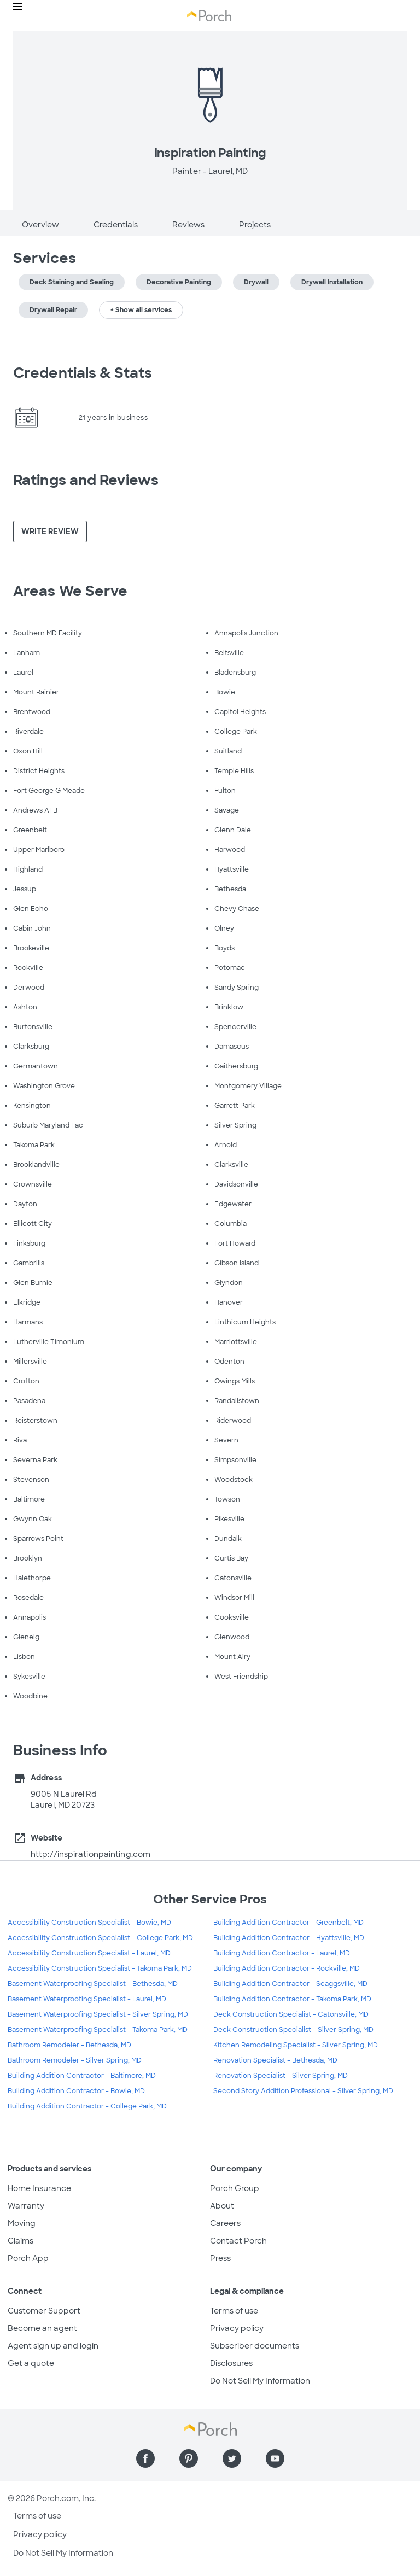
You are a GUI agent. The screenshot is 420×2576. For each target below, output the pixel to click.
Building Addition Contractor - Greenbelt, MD (288, 1922)
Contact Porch (238, 2241)
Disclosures (231, 2363)
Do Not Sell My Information (260, 2381)
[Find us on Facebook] (145, 2458)
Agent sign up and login (53, 2346)
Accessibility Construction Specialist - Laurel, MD (89, 1953)
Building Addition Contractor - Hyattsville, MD (288, 1938)
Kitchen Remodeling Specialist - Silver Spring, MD (295, 2045)
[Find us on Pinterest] (188, 2458)
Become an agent (42, 2328)
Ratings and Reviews (86, 480)
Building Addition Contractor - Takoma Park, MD (292, 1999)
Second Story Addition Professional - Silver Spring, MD (303, 2091)
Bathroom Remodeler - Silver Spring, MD (75, 2060)
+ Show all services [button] (141, 310)
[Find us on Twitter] (232, 2458)
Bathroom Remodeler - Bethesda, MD (69, 2045)
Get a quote (31, 2363)
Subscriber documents (254, 2346)
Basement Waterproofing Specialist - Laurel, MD (87, 1999)
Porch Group (234, 2188)
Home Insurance (39, 2188)
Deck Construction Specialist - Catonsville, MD (291, 2014)
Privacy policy (237, 2328)
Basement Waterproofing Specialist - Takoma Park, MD (98, 2029)
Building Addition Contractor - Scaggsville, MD (290, 1983)
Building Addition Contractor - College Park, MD (87, 2106)
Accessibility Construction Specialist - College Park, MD (100, 1938)
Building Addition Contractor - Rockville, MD (286, 1968)
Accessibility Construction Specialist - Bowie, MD (89, 1922)
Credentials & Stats (82, 373)
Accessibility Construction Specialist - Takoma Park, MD (100, 1968)
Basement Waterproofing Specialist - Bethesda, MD (93, 1983)
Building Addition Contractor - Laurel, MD (281, 1953)
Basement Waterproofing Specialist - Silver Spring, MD (98, 2014)
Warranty (26, 2206)
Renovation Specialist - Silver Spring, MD (280, 2075)
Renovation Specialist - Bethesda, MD (275, 2060)
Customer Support (44, 2311)
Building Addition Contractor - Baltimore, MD (82, 2075)
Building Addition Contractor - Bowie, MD (76, 2091)
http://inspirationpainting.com (90, 1854)
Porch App (28, 2258)
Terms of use (234, 2311)
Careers (225, 2223)
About (222, 2206)
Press (220, 2258)
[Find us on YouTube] (275, 2458)
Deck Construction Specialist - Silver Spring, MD (293, 2029)
